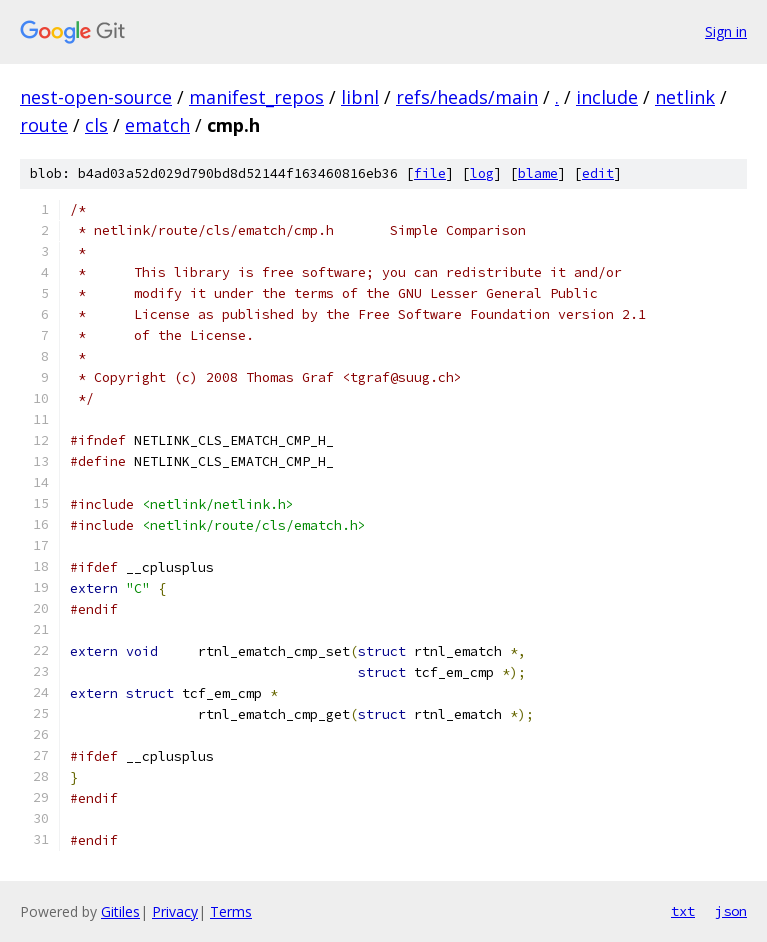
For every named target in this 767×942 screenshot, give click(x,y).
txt (683, 911)
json (731, 911)
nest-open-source (96, 97)
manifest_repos (256, 97)
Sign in (726, 31)
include (607, 97)
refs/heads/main (467, 97)
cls (96, 125)
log (482, 173)
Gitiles (120, 911)
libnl (360, 97)
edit (598, 173)
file (430, 173)
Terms (231, 911)
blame (538, 173)
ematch (157, 125)
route (44, 125)
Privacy (175, 911)
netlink (685, 97)
